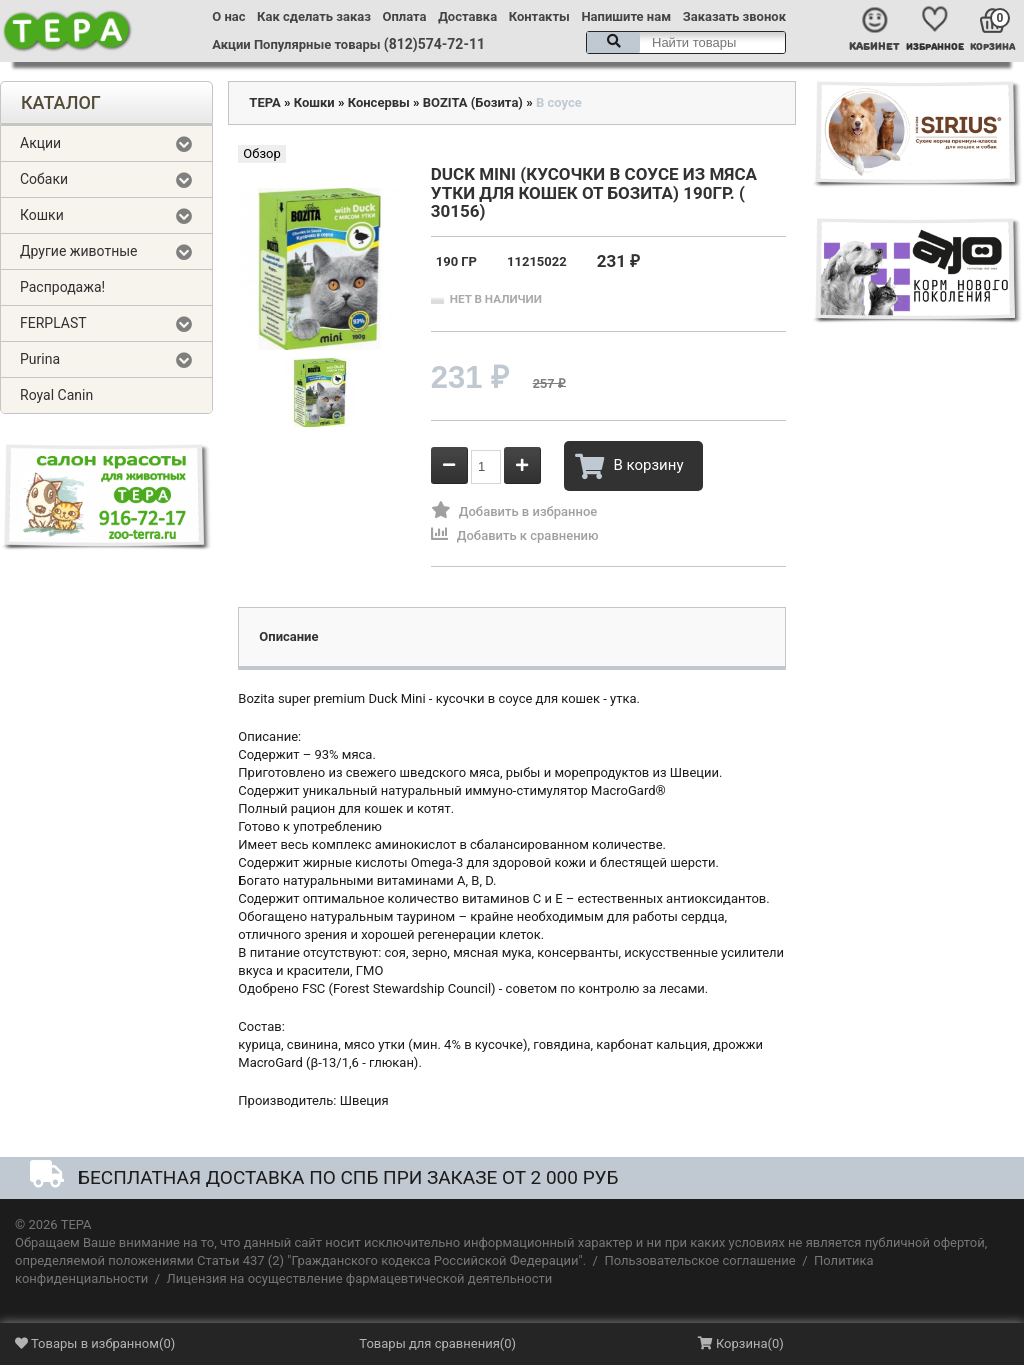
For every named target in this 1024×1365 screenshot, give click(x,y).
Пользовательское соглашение (699, 1260)
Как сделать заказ (314, 16)
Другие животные (79, 251)
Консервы (379, 102)
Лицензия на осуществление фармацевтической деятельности (360, 1278)
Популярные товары (317, 44)
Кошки (42, 215)
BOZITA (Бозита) (473, 102)
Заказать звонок (734, 16)
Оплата (405, 16)
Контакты (539, 16)
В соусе (559, 102)
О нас (228, 16)
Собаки (44, 179)
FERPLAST (53, 323)
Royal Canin (56, 395)
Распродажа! (62, 287)
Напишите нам (626, 16)
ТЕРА (264, 102)
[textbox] (686, 42)
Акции (231, 44)
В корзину (629, 466)
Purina (40, 359)
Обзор (261, 153)
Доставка (467, 16)
